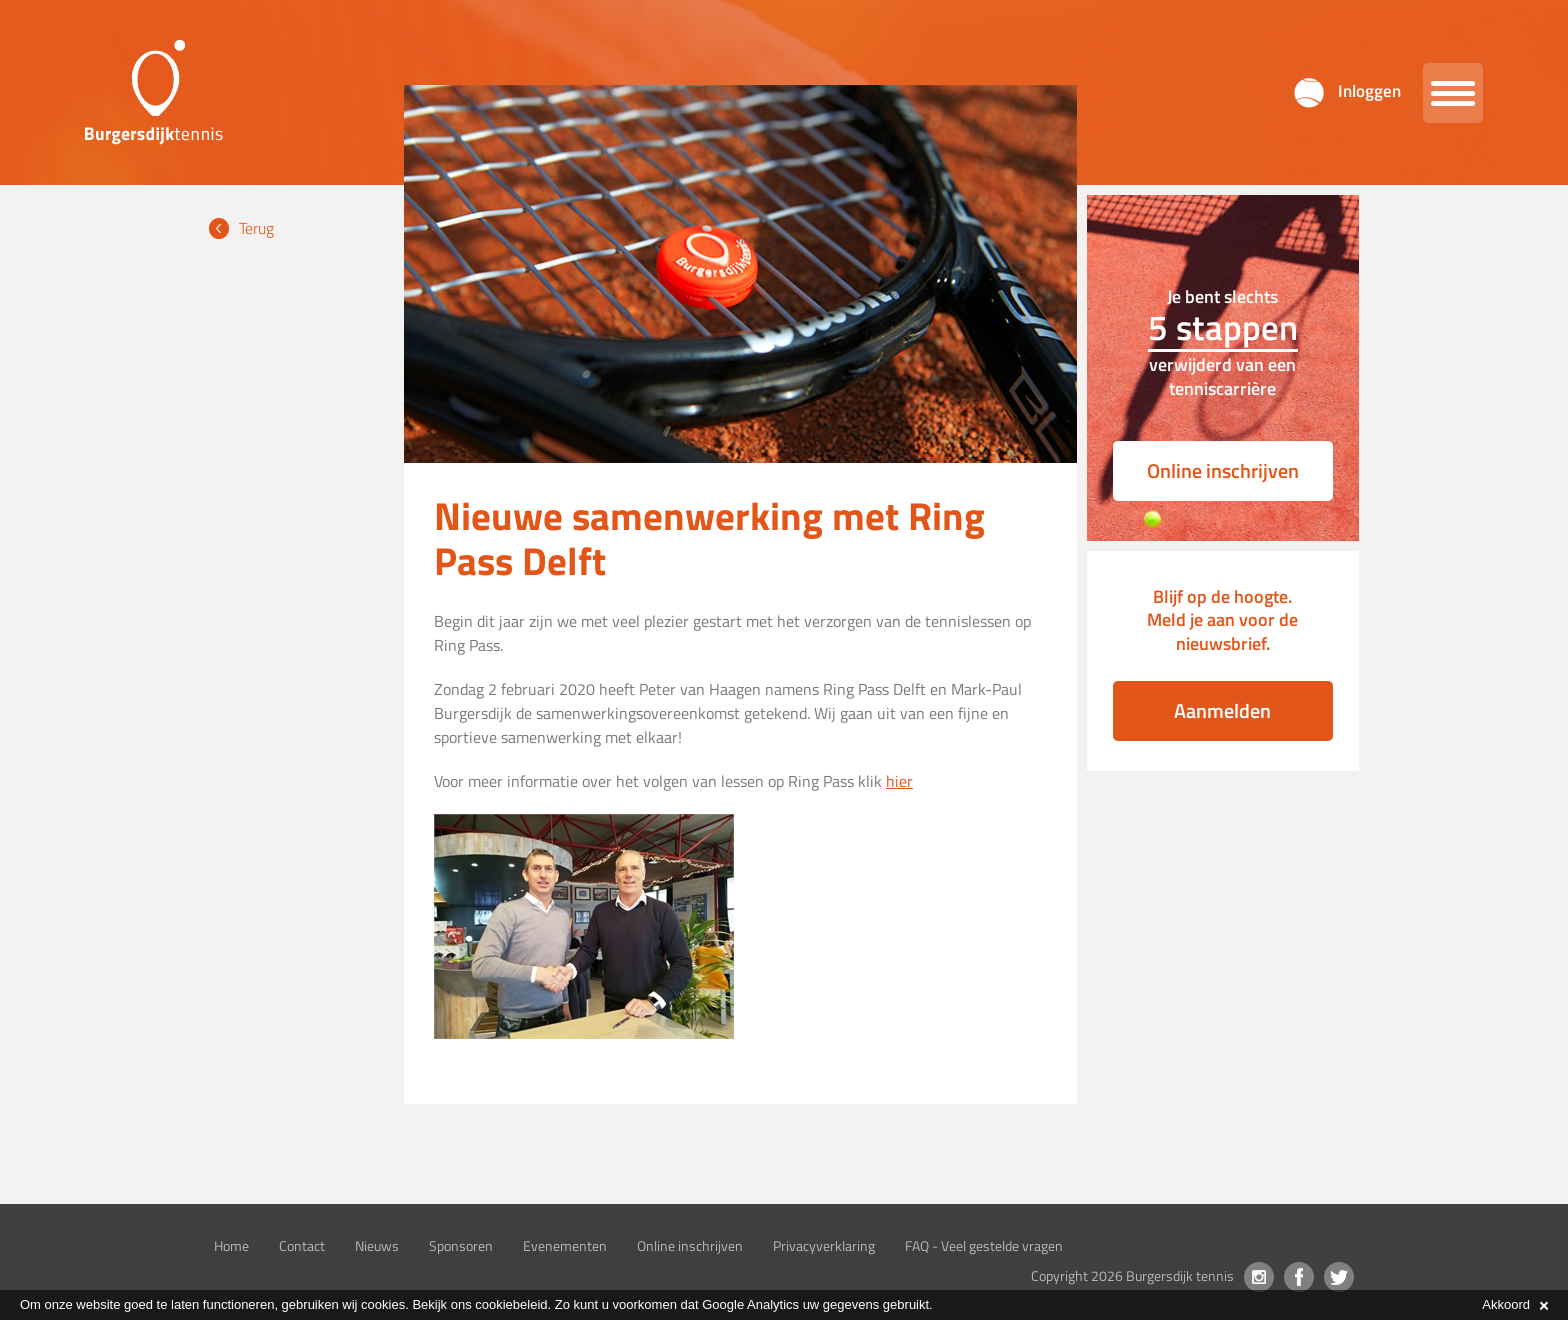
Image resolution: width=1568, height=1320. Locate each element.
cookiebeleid (511, 1304)
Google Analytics (750, 1304)
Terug (256, 228)
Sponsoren (461, 1245)
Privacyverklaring (824, 1245)
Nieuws (377, 1245)
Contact (302, 1245)
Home (231, 1245)
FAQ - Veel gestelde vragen (984, 1245)
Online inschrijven (1223, 470)
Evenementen (565, 1245)
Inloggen (1369, 91)
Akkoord (1515, 1304)
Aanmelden (1222, 710)
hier (899, 781)
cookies (383, 1304)
